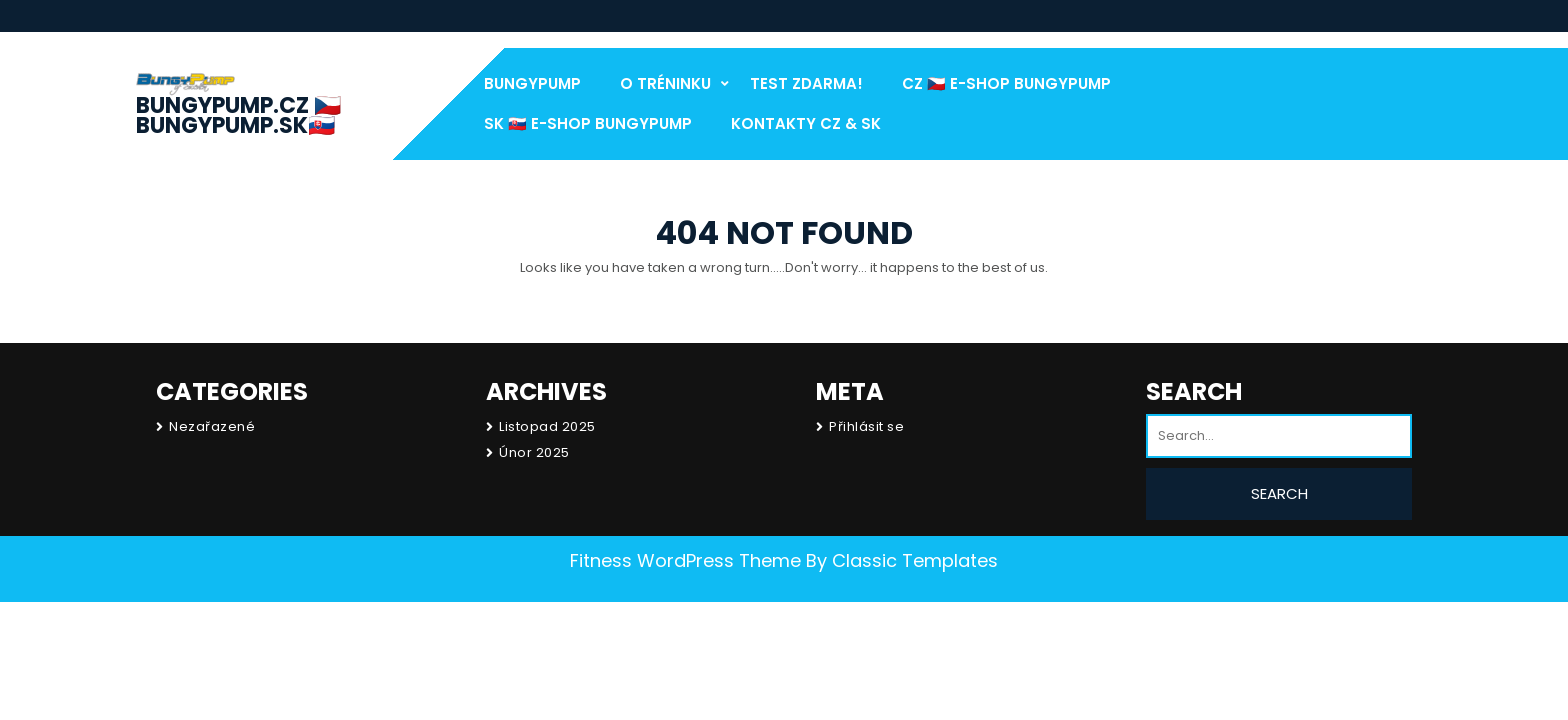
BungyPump (532, 83)
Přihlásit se (866, 426)
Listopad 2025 (547, 426)
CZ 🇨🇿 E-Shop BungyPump (1006, 83)
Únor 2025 (534, 452)
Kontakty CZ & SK (806, 123)
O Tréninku (665, 83)
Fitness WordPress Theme (685, 560)
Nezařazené (212, 426)
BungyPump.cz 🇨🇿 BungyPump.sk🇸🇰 (238, 115)
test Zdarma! (806, 83)
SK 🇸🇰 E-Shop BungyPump (588, 123)
